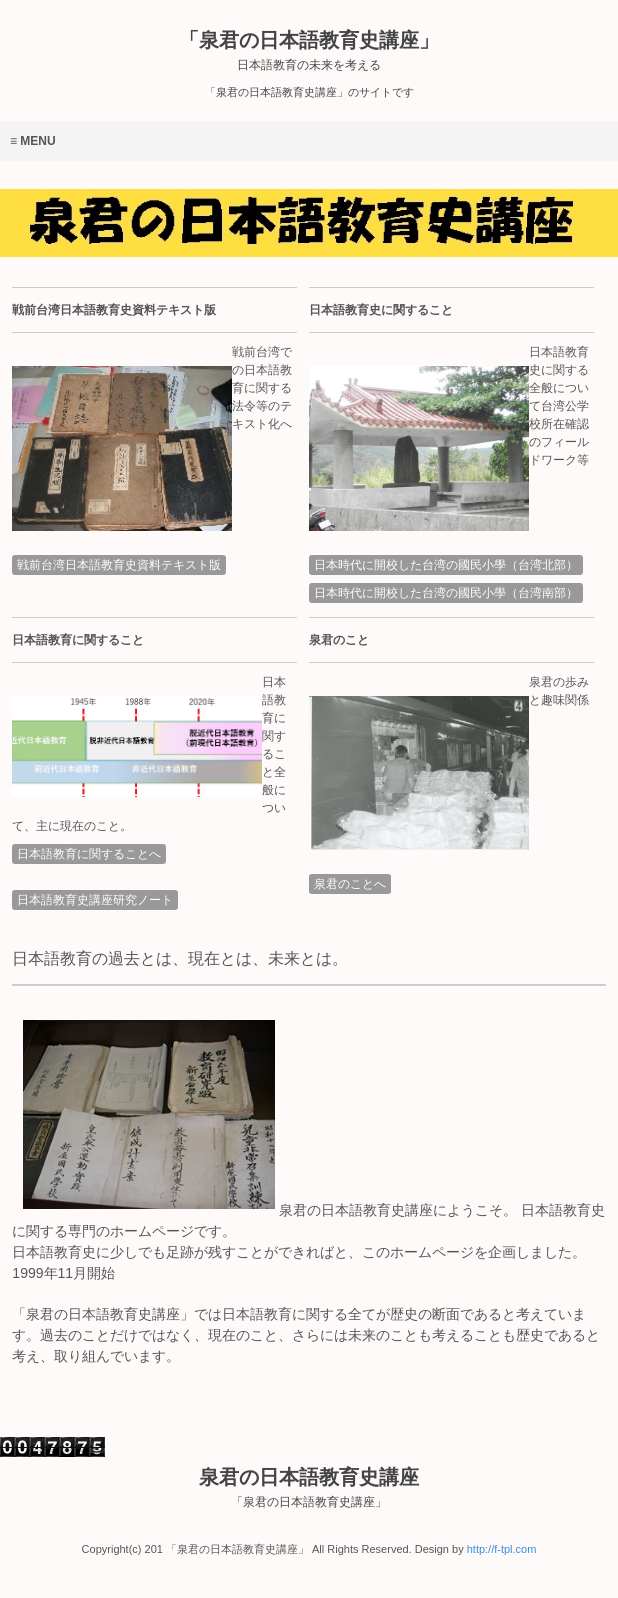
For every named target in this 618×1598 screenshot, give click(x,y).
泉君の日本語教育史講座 (309, 1487)
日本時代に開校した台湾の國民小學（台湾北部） (446, 565)
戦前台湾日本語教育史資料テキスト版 (119, 565)
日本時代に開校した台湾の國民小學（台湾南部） (446, 593)
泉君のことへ (350, 884)
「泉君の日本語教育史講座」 (309, 50)
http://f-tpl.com (502, 1549)
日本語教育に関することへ (89, 854)
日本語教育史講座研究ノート (95, 900)
